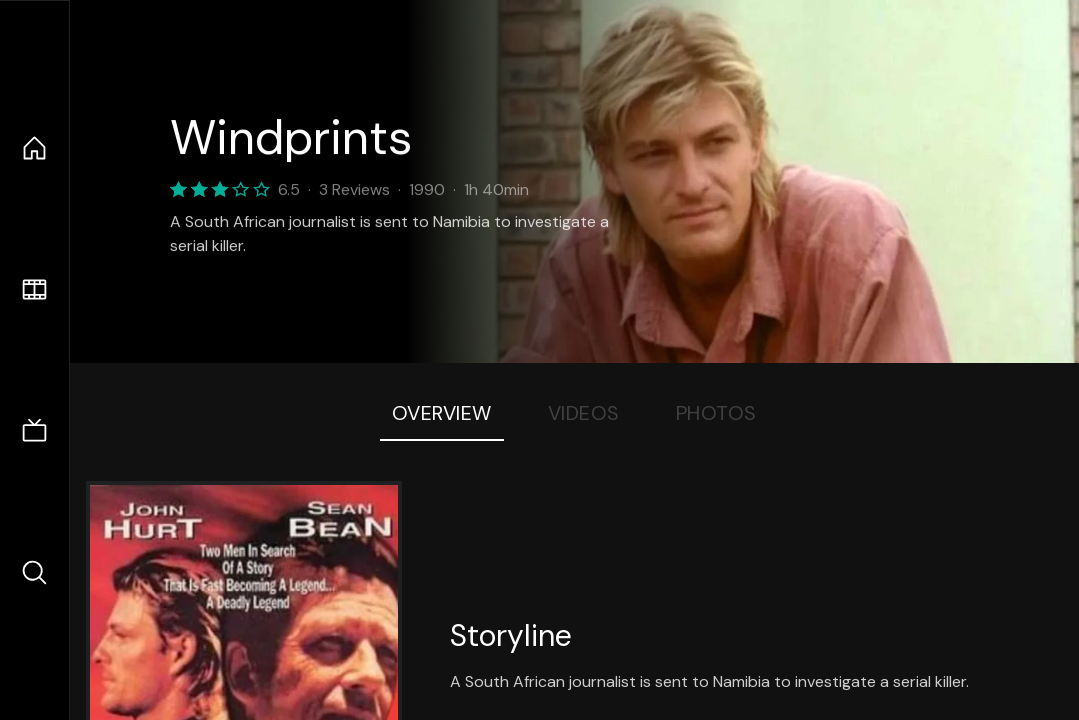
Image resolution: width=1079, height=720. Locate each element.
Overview (442, 413)
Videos (584, 413)
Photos (716, 413)
